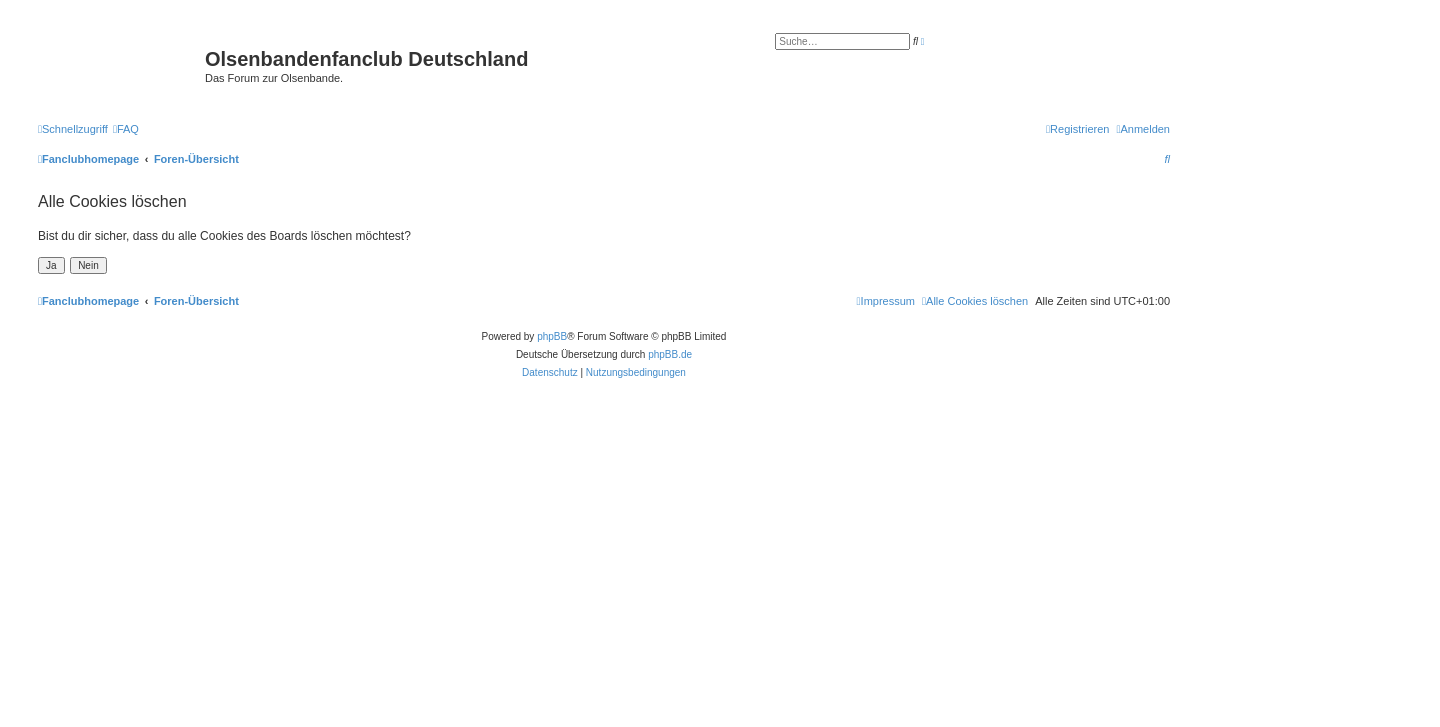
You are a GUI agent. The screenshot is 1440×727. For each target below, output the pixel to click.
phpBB (552, 336)
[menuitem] (126, 129)
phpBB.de (670, 354)
